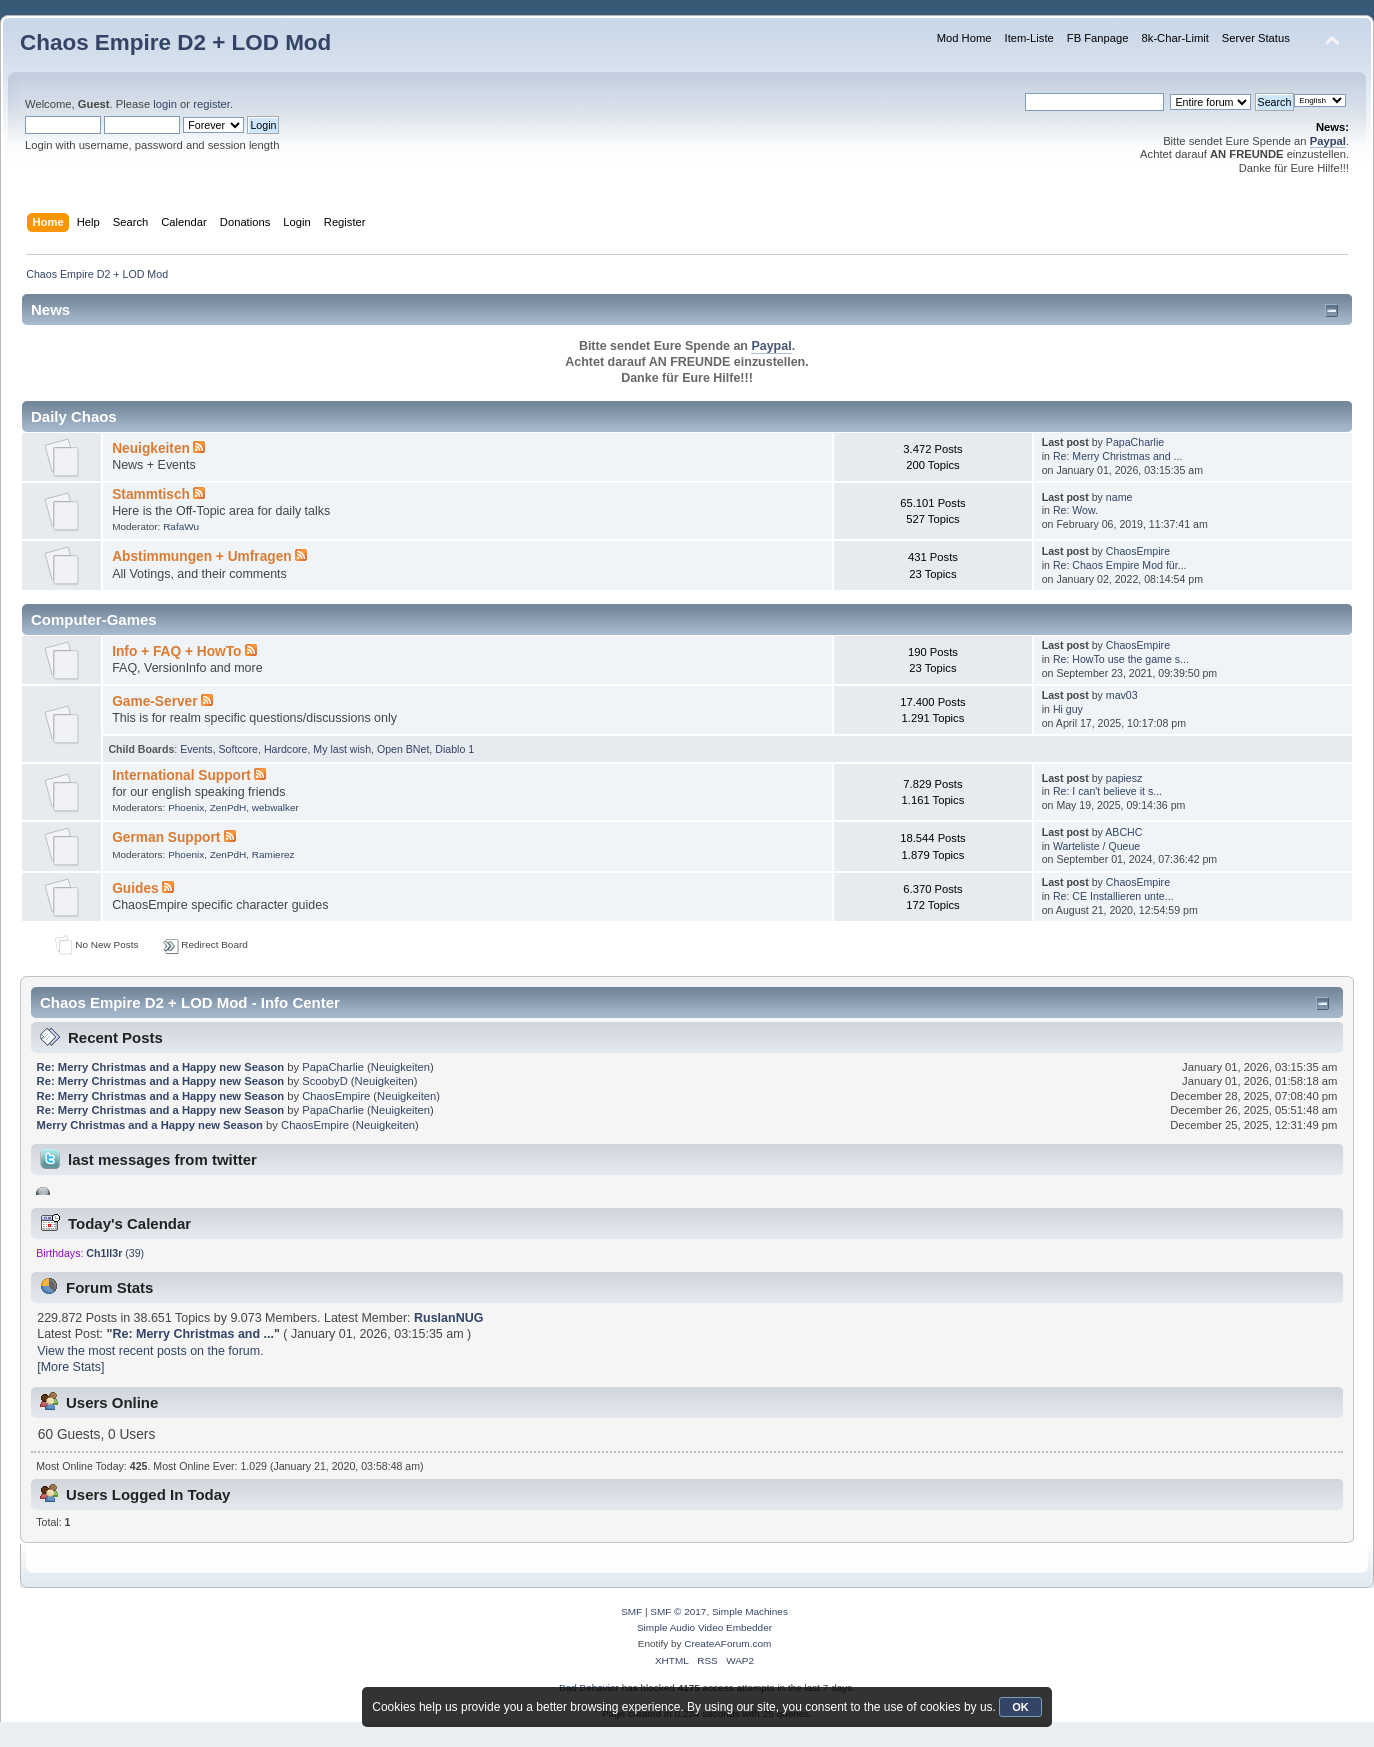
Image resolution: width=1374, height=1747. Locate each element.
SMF (631, 1611)
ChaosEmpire (1138, 551)
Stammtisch (151, 494)
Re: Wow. (1075, 510)
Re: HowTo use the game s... (1121, 659)
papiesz (1124, 778)
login (165, 104)
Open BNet (403, 749)
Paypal (1328, 141)
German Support (166, 837)
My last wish (342, 749)
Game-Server (154, 701)
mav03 (1122, 695)
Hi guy (1068, 709)
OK (1020, 1707)
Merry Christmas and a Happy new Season (150, 1125)
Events (196, 749)
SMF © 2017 (678, 1611)
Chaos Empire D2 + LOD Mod (175, 42)
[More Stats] (70, 1367)
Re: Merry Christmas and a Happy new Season (161, 1067)
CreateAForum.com (727, 1643)
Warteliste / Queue (1096, 846)
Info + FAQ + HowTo (176, 651)
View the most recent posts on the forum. (150, 1351)
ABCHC (1123, 832)
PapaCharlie (1135, 442)
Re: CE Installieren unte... (1113, 896)
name (1119, 497)
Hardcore (286, 749)
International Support (181, 775)
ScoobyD (325, 1081)
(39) (115, 1253)
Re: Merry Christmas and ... (1118, 456)
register (211, 104)
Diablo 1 (454, 749)
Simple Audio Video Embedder (704, 1627)
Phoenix (186, 807)
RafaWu (181, 526)
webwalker (275, 807)
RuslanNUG (448, 1318)
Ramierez (273, 854)
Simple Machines (750, 1611)
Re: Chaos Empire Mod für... (1120, 565)
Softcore (238, 749)
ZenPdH (228, 807)
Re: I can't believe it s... (1107, 791)
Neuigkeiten (151, 448)
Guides (135, 888)
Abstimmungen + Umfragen (202, 556)
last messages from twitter (162, 1159)
